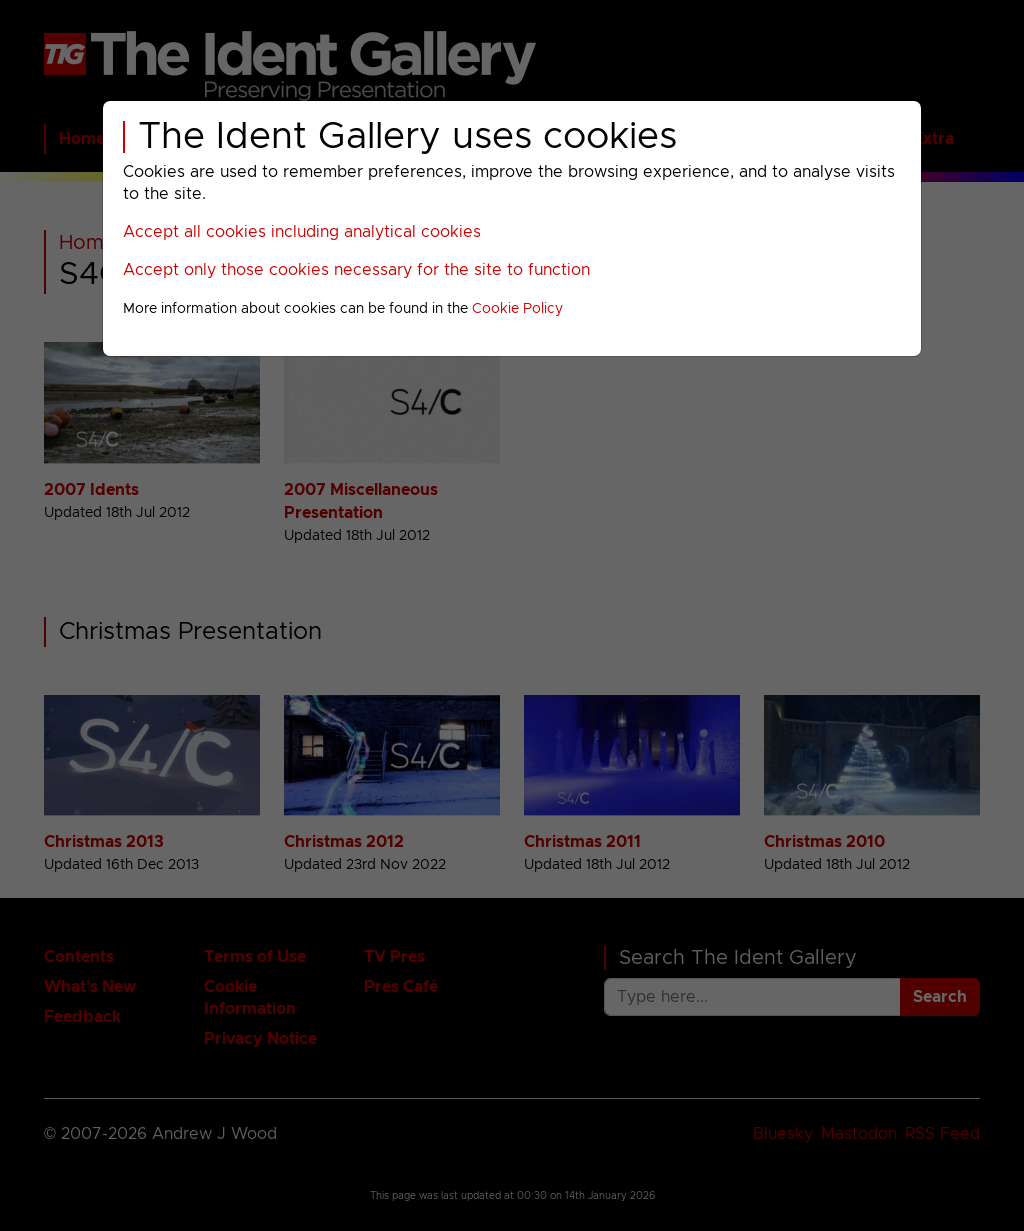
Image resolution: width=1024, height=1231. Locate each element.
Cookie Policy (517, 309)
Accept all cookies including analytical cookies (302, 232)
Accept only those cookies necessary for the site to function (356, 270)
